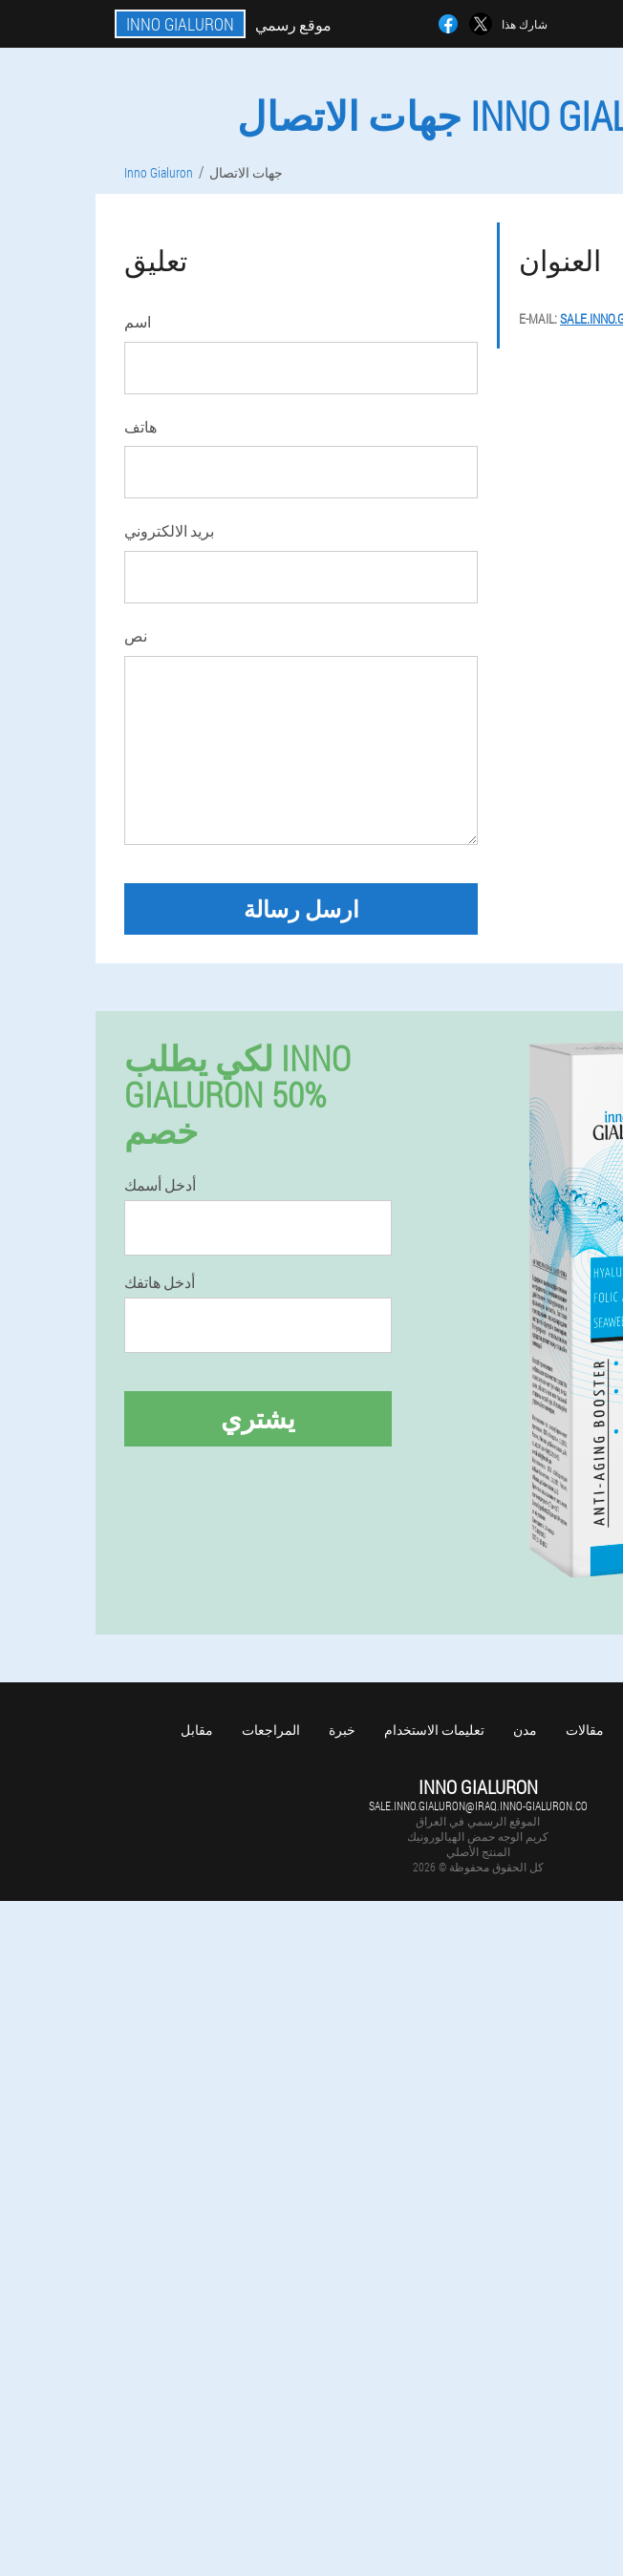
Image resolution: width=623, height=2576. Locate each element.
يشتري (258, 1418)
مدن (525, 1730)
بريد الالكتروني (169, 530)
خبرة (342, 1730)
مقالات (585, 1730)
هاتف (140, 426)
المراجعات (271, 1730)
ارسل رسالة (301, 909)
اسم (137, 321)
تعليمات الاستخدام (434, 1730)
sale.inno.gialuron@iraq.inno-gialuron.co (478, 1805)
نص (135, 635)
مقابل (197, 1730)
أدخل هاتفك (159, 1282)
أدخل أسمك (160, 1185)
